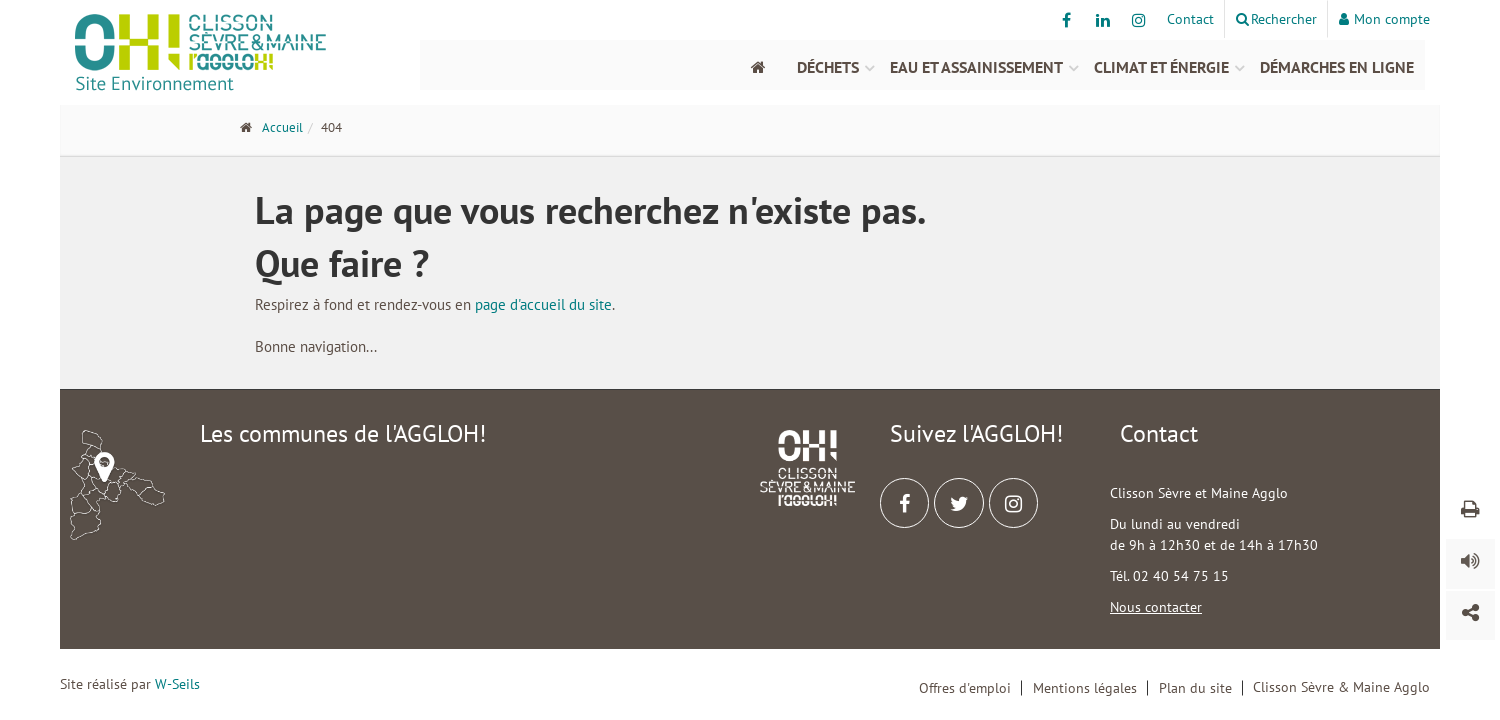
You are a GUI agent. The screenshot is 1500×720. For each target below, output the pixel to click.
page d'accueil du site (543, 304)
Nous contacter (1156, 607)
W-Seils (177, 684)
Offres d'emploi (965, 688)
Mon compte (1384, 19)
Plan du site (1195, 688)
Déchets (828, 67)
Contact (1190, 19)
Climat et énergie (1161, 67)
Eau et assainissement (976, 67)
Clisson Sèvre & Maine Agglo (1341, 687)
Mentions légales (1085, 688)
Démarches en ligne (1337, 67)
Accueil (282, 127)
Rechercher (1276, 19)
